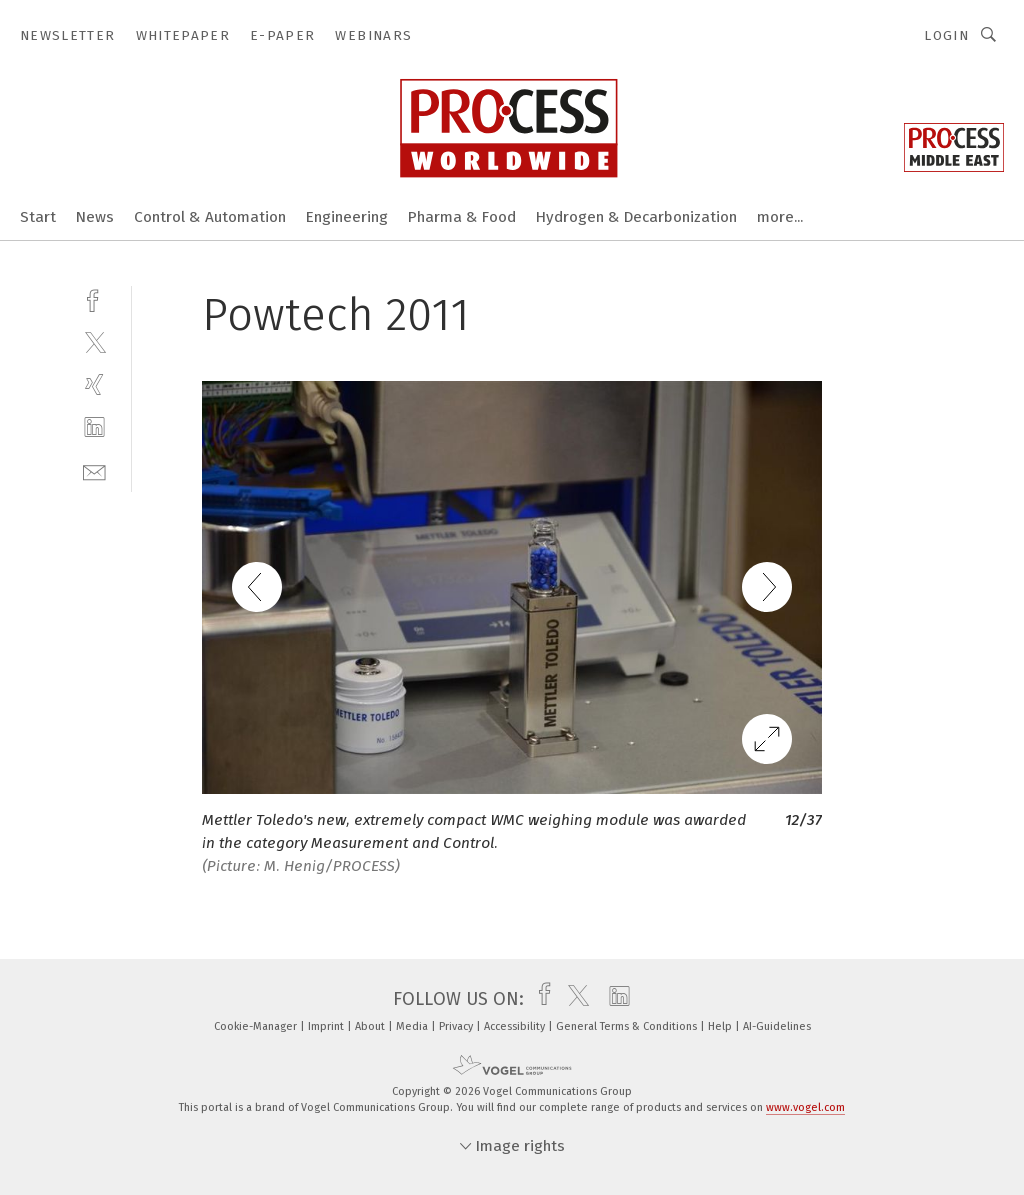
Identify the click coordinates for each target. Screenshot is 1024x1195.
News (95, 217)
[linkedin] (94, 427)
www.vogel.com (805, 1107)
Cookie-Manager (257, 1026)
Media (413, 1026)
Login (946, 35)
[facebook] (94, 298)
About (371, 1026)
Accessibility (516, 1026)
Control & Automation (210, 217)
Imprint (327, 1026)
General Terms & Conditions (628, 1026)
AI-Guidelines (777, 1026)
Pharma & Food (462, 217)
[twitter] (94, 341)
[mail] (94, 470)
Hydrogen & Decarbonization (636, 217)
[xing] (94, 384)
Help (721, 1026)
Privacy (457, 1026)
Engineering (347, 217)
